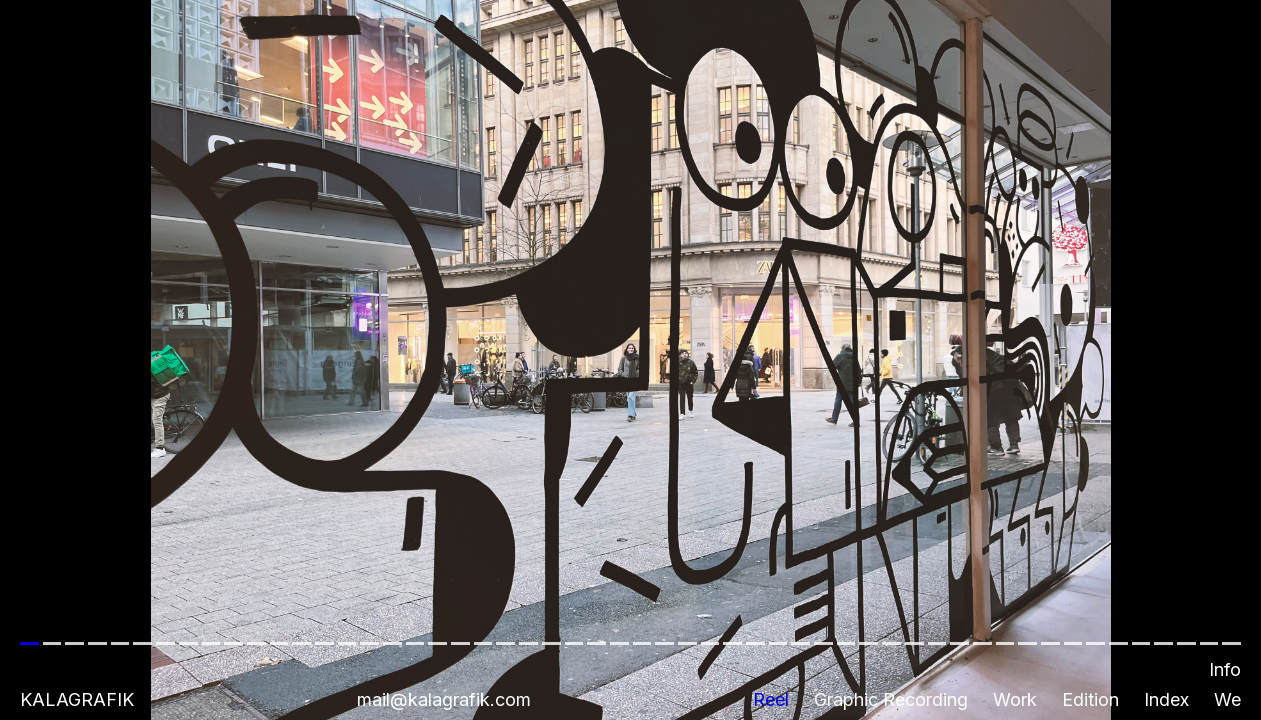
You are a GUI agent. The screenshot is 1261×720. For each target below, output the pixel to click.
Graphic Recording (891, 699)
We (1227, 699)
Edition (1090, 699)
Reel (771, 699)
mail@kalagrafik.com (444, 699)
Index (1166, 699)
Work (1015, 699)
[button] (630, 360)
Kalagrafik (77, 699)
